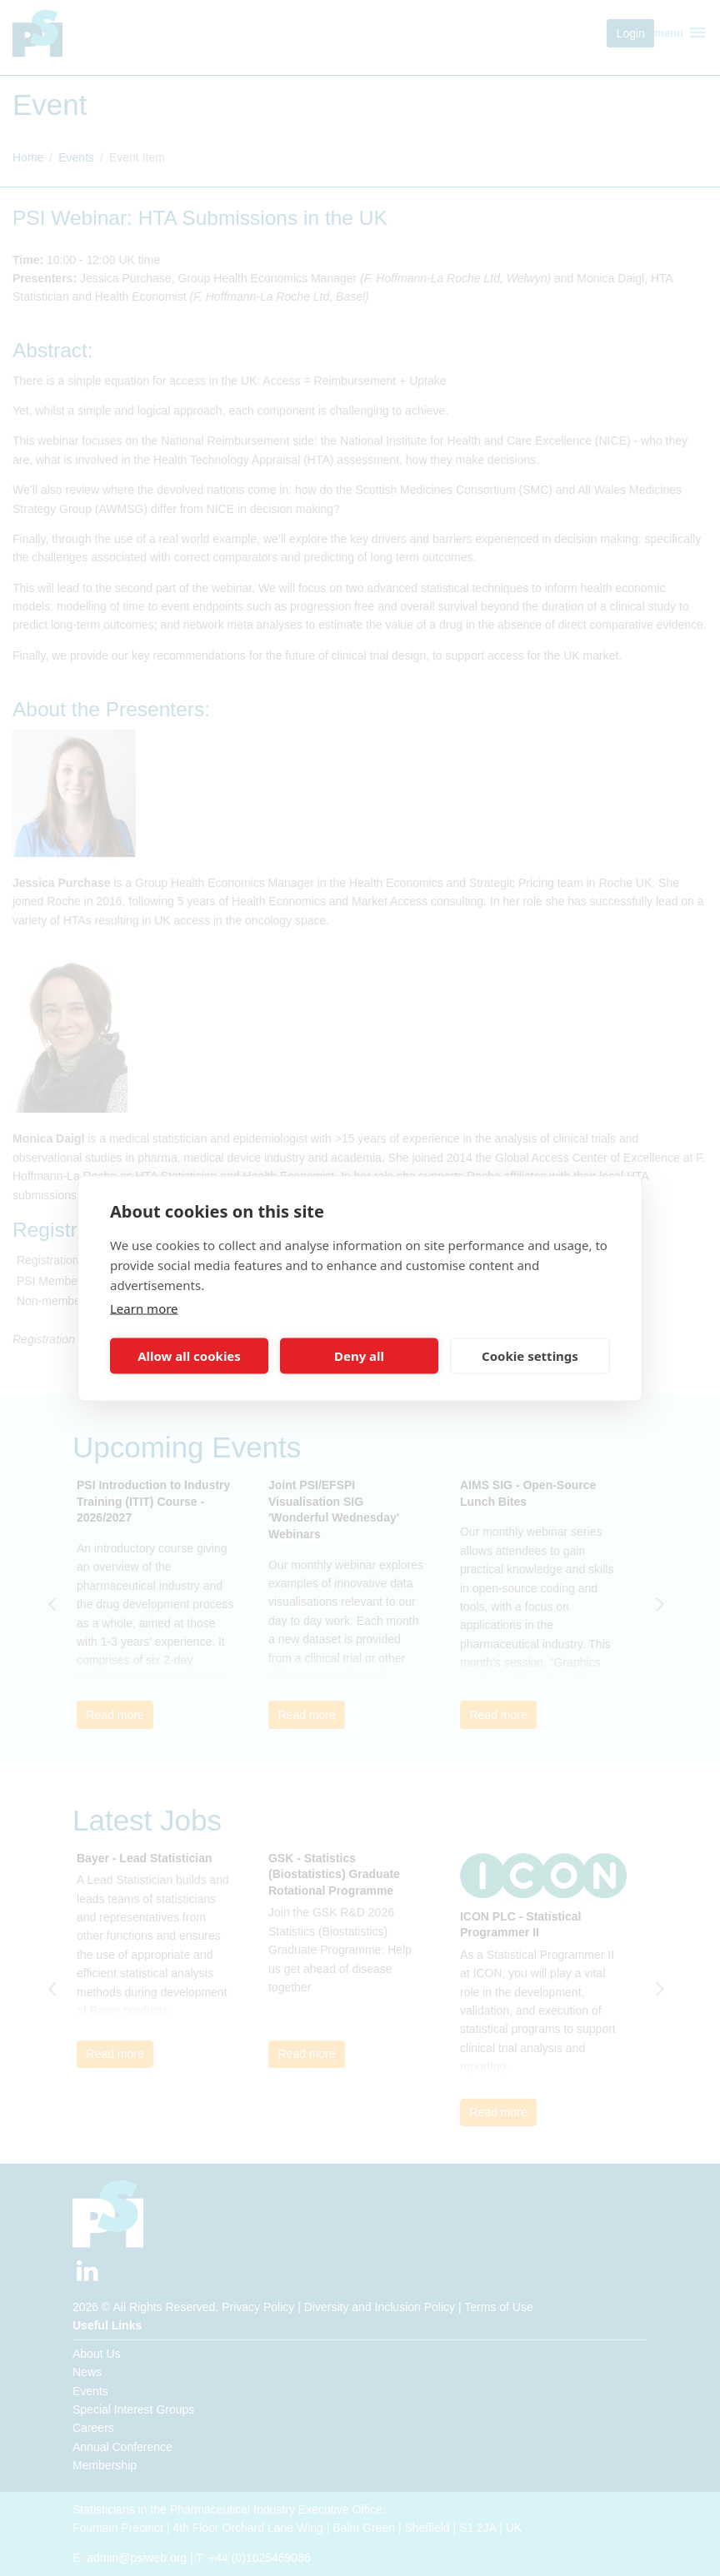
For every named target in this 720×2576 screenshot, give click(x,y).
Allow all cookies (189, 1356)
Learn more (144, 1307)
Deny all (359, 1356)
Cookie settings (530, 1356)
